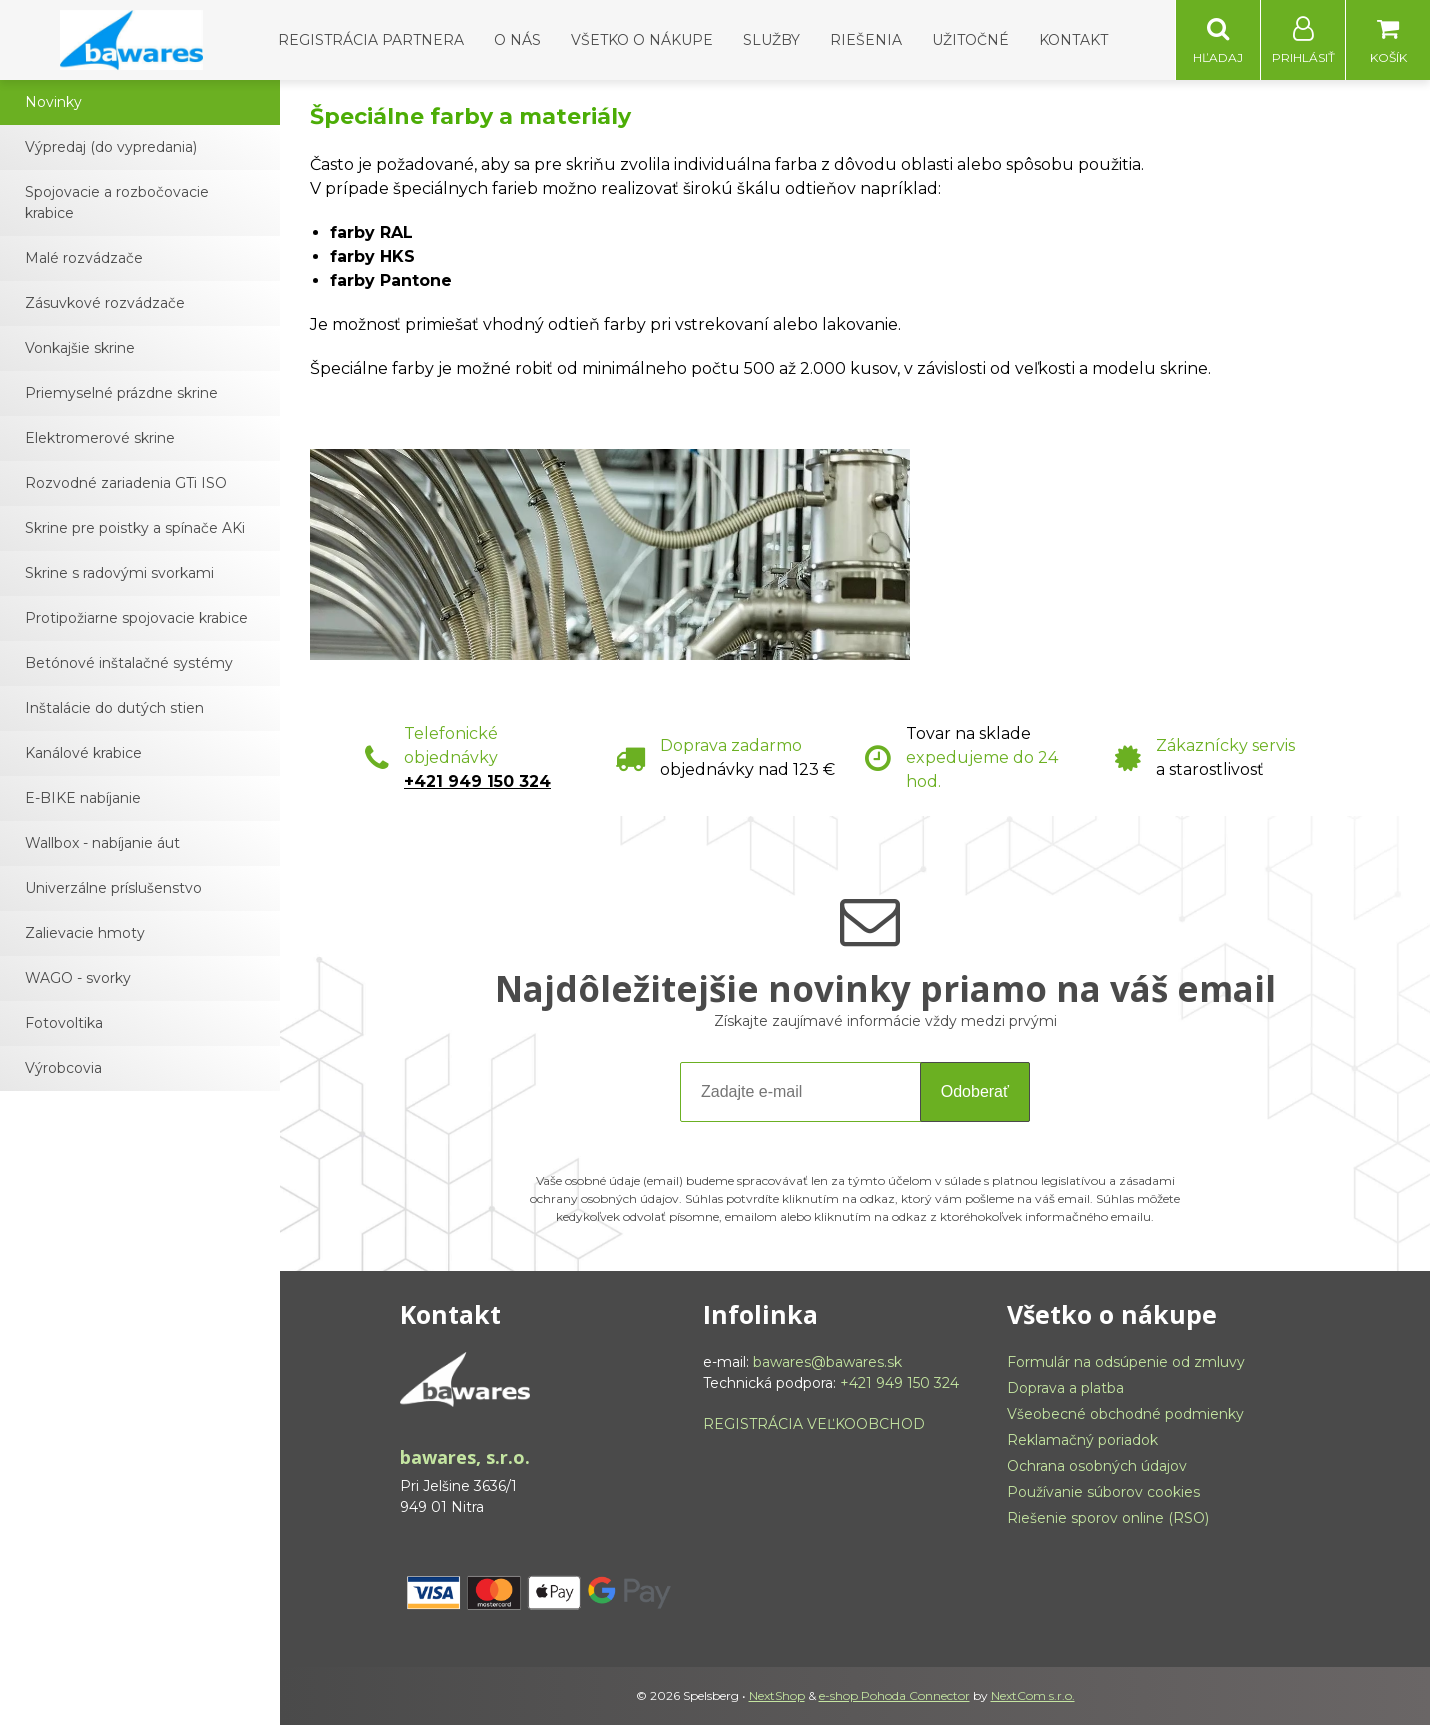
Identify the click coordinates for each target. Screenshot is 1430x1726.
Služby (771, 40)
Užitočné (970, 40)
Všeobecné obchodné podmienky (1125, 1415)
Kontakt (1073, 40)
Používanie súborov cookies (1103, 1493)
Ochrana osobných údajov (1097, 1467)
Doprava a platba (1065, 1389)
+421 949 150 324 (477, 782)
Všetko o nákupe (642, 40)
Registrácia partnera (371, 40)
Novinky (53, 103)
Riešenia (866, 40)
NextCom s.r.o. (1033, 1696)
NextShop (777, 1696)
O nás (517, 40)
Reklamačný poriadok (1082, 1441)
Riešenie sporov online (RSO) (1108, 1519)
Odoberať (975, 1092)
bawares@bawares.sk (827, 1363)
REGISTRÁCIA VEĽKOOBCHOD (814, 1425)
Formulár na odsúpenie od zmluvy (1126, 1363)
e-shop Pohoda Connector (894, 1696)
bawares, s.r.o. (465, 1458)
